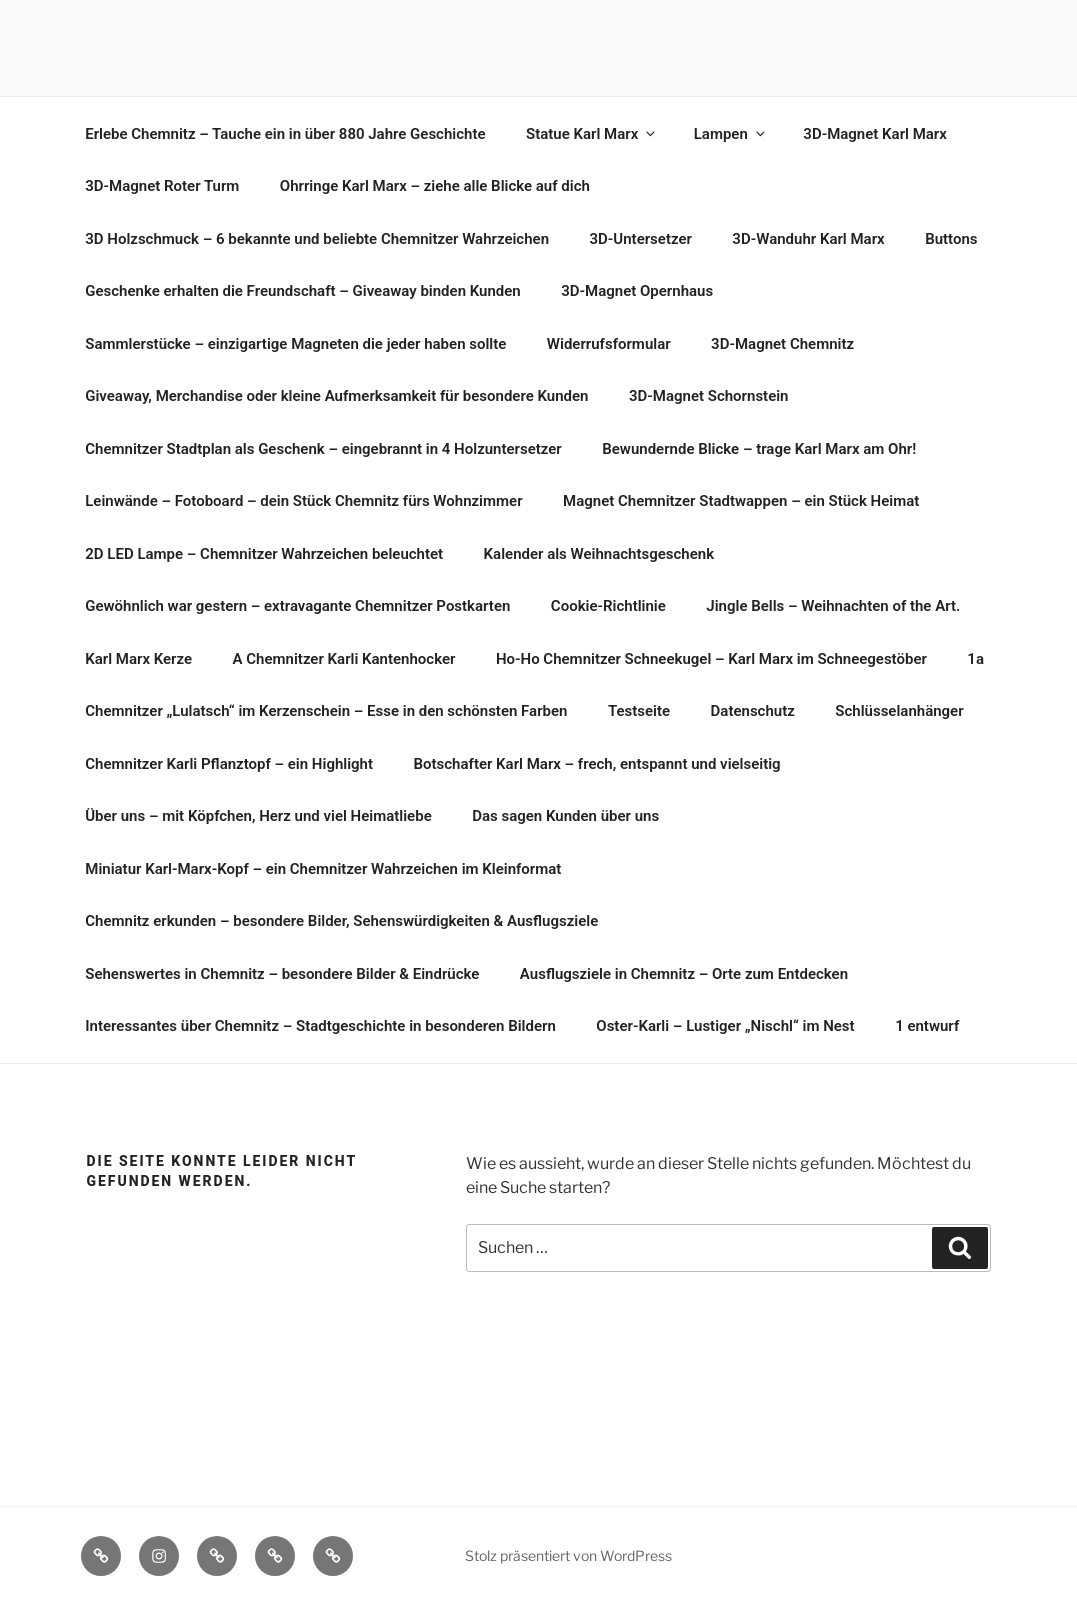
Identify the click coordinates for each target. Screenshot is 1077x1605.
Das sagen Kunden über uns (565, 816)
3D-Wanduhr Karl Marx (808, 239)
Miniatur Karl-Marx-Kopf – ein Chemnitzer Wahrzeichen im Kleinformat (323, 869)
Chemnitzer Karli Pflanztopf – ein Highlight (229, 764)
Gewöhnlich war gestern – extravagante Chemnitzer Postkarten (297, 606)
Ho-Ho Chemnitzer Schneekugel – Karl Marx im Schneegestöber (711, 659)
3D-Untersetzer (641, 239)
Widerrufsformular (609, 344)
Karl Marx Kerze (138, 659)
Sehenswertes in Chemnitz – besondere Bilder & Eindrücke (282, 974)
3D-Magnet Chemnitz (782, 344)
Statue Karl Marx (592, 134)
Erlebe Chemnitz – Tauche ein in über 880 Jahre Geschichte (285, 134)
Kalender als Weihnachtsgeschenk (599, 554)
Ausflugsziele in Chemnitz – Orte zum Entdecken (684, 974)
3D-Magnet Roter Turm (162, 186)
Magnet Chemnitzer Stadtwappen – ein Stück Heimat (741, 501)
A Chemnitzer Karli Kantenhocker (344, 659)
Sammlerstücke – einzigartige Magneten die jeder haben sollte (295, 344)
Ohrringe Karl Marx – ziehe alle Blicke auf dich (435, 186)
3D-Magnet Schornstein (709, 396)
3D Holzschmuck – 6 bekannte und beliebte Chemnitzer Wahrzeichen (317, 239)
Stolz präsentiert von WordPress (568, 1555)
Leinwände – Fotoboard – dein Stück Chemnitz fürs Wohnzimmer (303, 501)
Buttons (951, 239)
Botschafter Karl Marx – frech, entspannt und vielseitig (597, 764)
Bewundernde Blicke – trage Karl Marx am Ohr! (759, 449)
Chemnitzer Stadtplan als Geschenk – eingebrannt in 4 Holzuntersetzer (323, 449)
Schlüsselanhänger (899, 711)
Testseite (639, 711)
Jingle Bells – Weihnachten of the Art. (833, 606)
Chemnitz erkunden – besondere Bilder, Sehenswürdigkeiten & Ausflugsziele (341, 921)
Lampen (731, 134)
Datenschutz (753, 711)
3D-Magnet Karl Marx (875, 134)
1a (975, 659)
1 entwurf (927, 1026)
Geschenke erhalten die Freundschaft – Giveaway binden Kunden (302, 291)
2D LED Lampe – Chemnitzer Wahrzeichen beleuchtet (264, 554)
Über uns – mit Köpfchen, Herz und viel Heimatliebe (258, 816)
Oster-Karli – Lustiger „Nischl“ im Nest (725, 1026)
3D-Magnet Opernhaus (637, 291)
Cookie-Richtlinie (608, 606)
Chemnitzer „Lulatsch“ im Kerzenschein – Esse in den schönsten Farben (326, 711)
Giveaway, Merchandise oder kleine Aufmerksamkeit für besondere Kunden (336, 396)
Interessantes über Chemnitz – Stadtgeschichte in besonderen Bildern (320, 1026)
